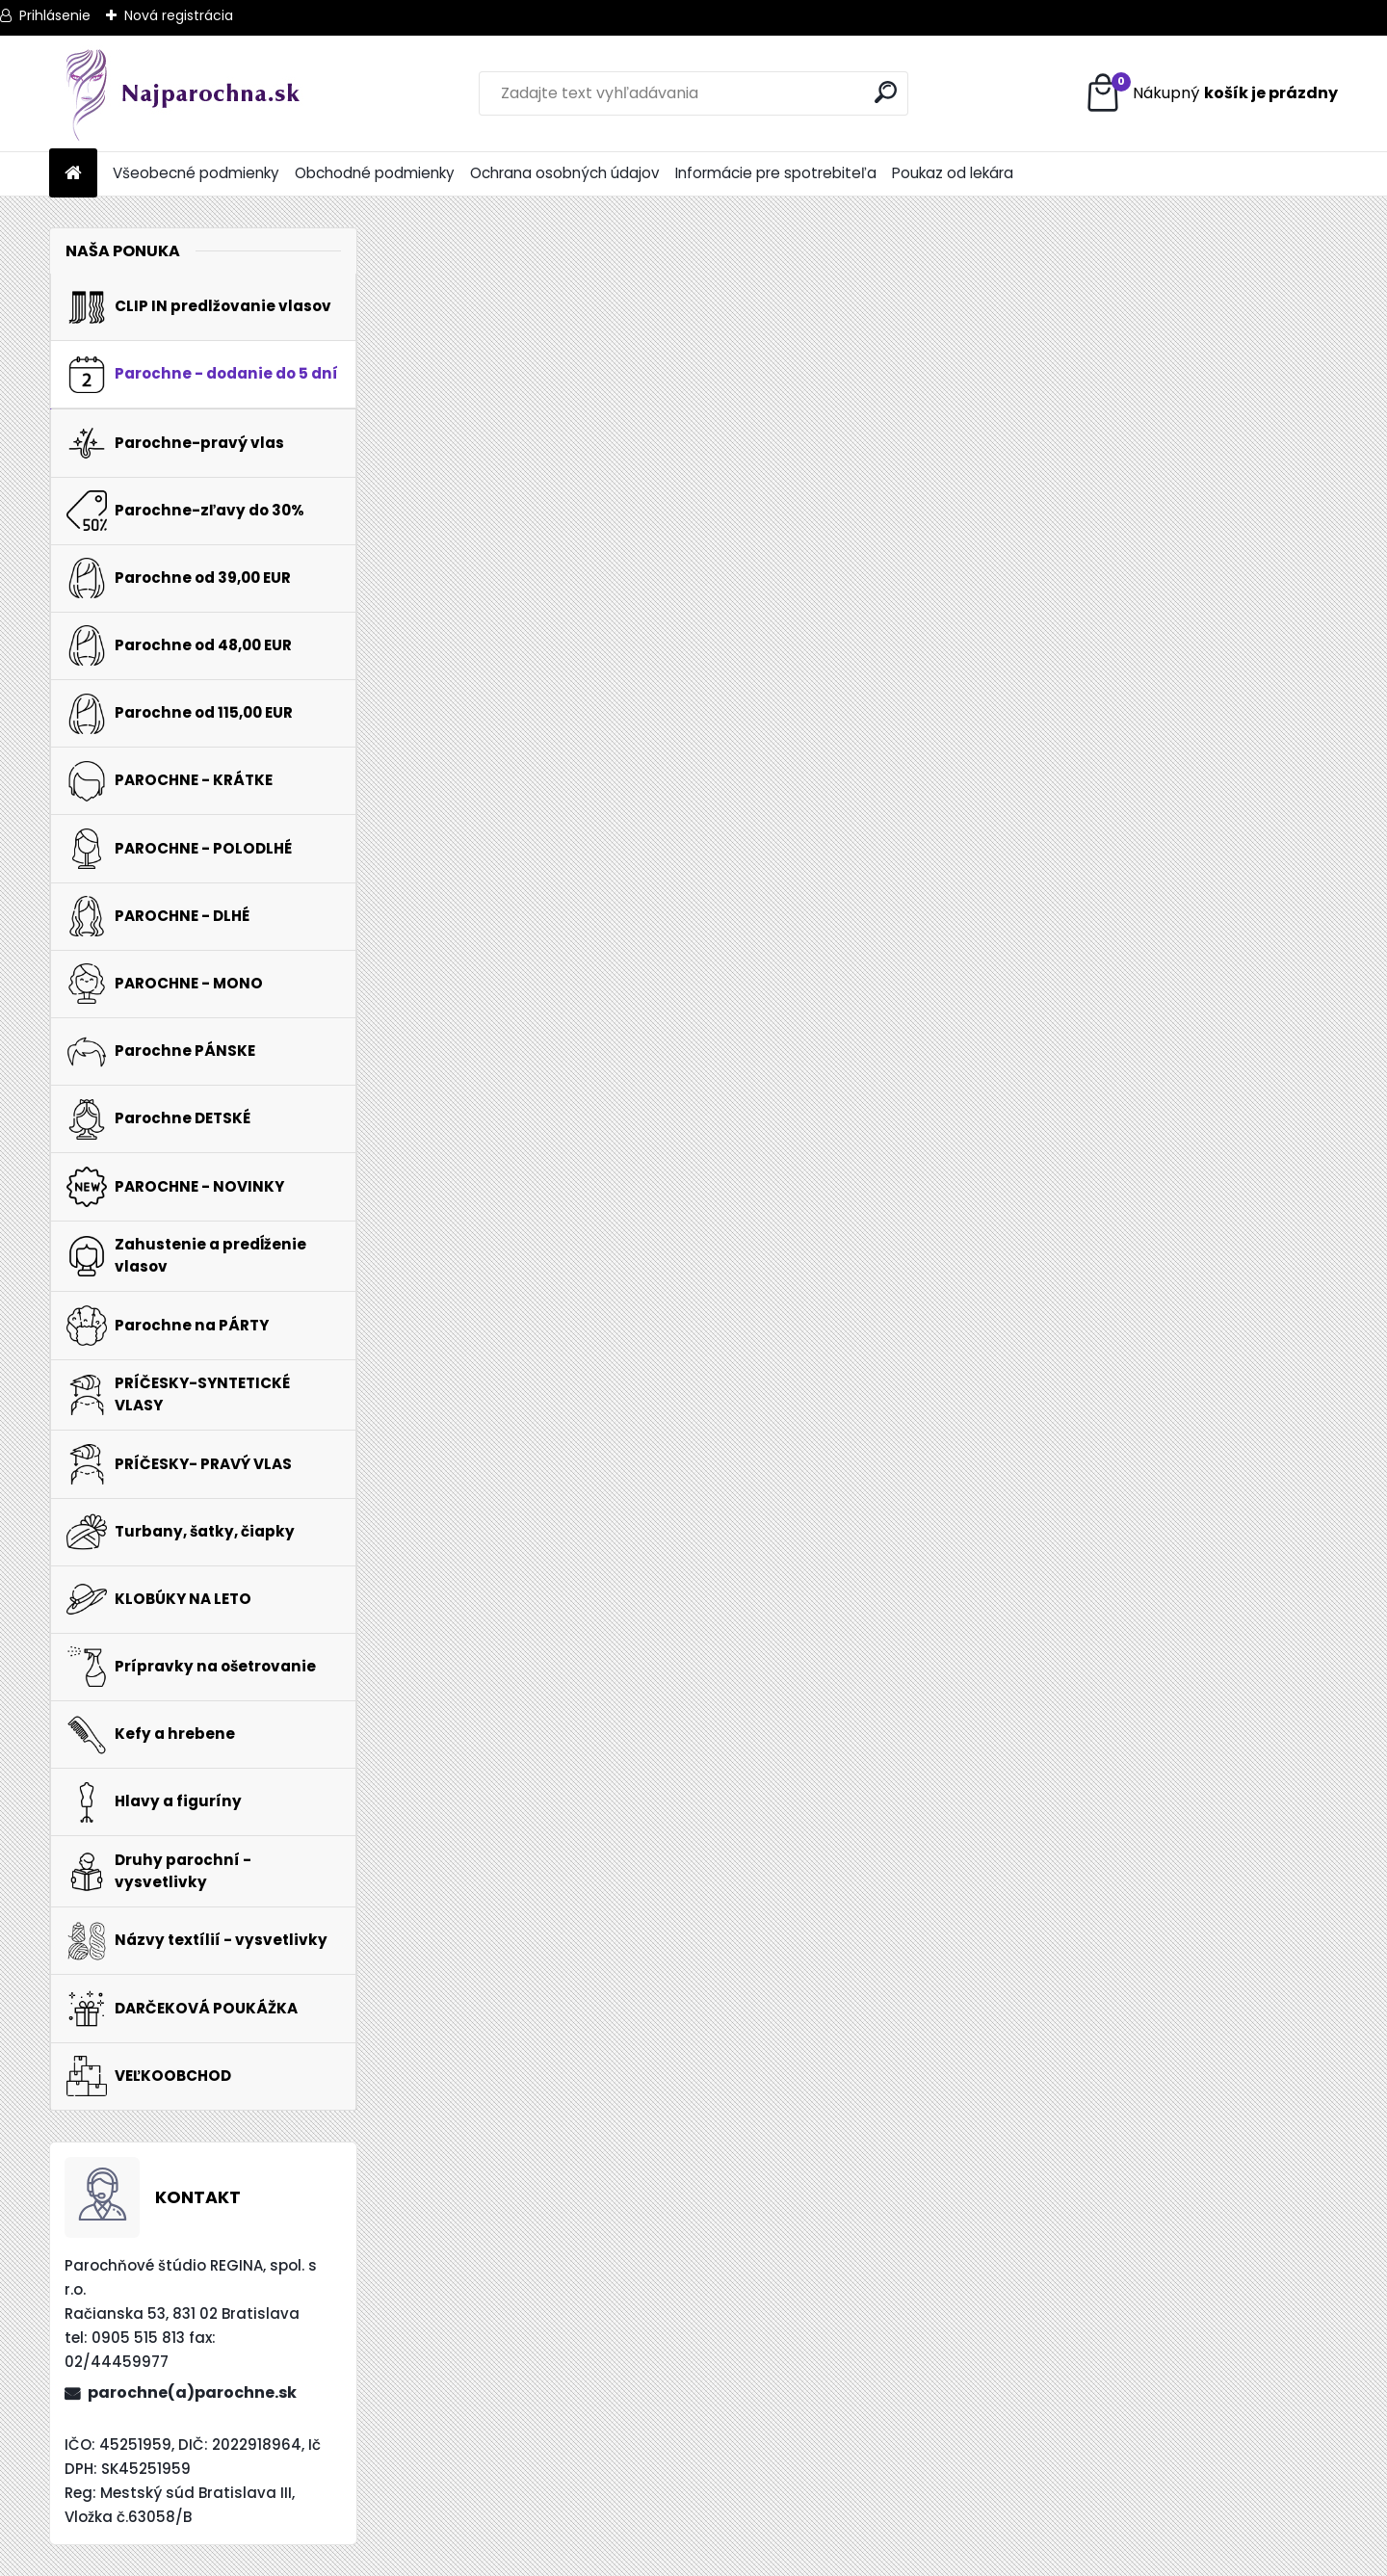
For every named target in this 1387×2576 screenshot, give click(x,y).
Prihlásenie (55, 15)
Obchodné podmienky (375, 173)
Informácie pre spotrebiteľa (776, 173)
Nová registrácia (178, 15)
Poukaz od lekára (952, 173)
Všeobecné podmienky (196, 173)
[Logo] (181, 93)
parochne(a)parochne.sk (192, 2392)
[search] (886, 92)
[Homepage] (73, 174)
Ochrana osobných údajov (565, 173)
